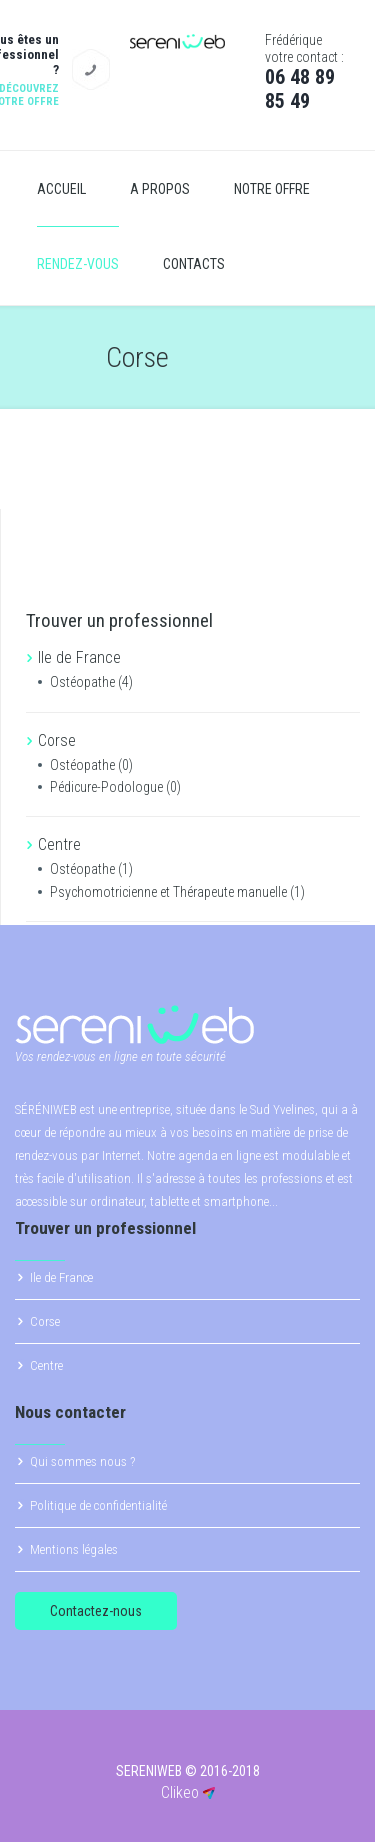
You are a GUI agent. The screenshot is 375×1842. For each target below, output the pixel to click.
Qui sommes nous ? (82, 1461)
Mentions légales (74, 1549)
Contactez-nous (96, 1611)
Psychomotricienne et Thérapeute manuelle (177, 892)
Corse (45, 1321)
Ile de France (61, 1277)
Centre (46, 1365)
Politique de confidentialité (98, 1505)
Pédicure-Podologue (115, 787)
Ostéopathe (91, 682)
